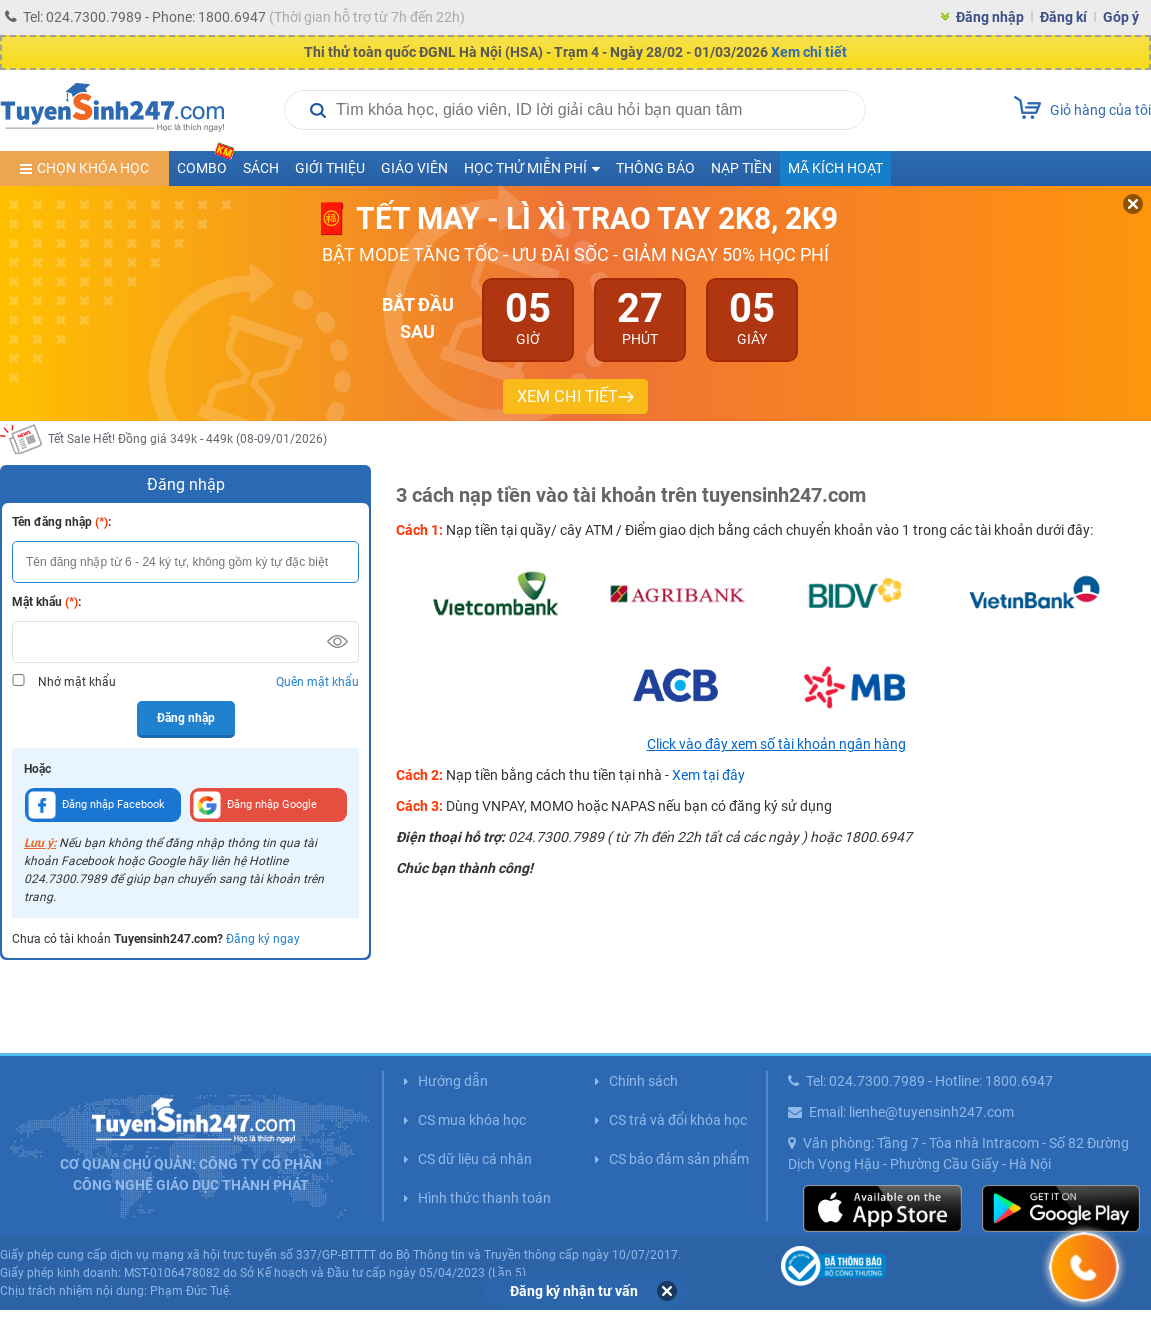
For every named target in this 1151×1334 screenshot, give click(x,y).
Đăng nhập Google (255, 805)
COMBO (206, 163)
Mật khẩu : (46, 602)
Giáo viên (414, 168)
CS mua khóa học (472, 1120)
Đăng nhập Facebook (96, 805)
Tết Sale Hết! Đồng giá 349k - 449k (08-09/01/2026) (187, 439)
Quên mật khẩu (317, 682)
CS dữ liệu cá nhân (475, 1159)
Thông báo (655, 168)
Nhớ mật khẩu (77, 682)
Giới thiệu (330, 168)
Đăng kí (1063, 17)
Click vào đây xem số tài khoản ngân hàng (776, 744)
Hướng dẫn (453, 1081)
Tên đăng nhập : (61, 522)
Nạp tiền (741, 168)
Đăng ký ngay (263, 939)
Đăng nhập (990, 17)
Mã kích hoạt (835, 168)
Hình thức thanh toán (484, 1198)
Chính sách (643, 1081)
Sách (261, 168)
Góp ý (1121, 17)
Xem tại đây (708, 775)
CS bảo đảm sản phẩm (679, 1159)
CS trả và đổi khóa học (678, 1120)
